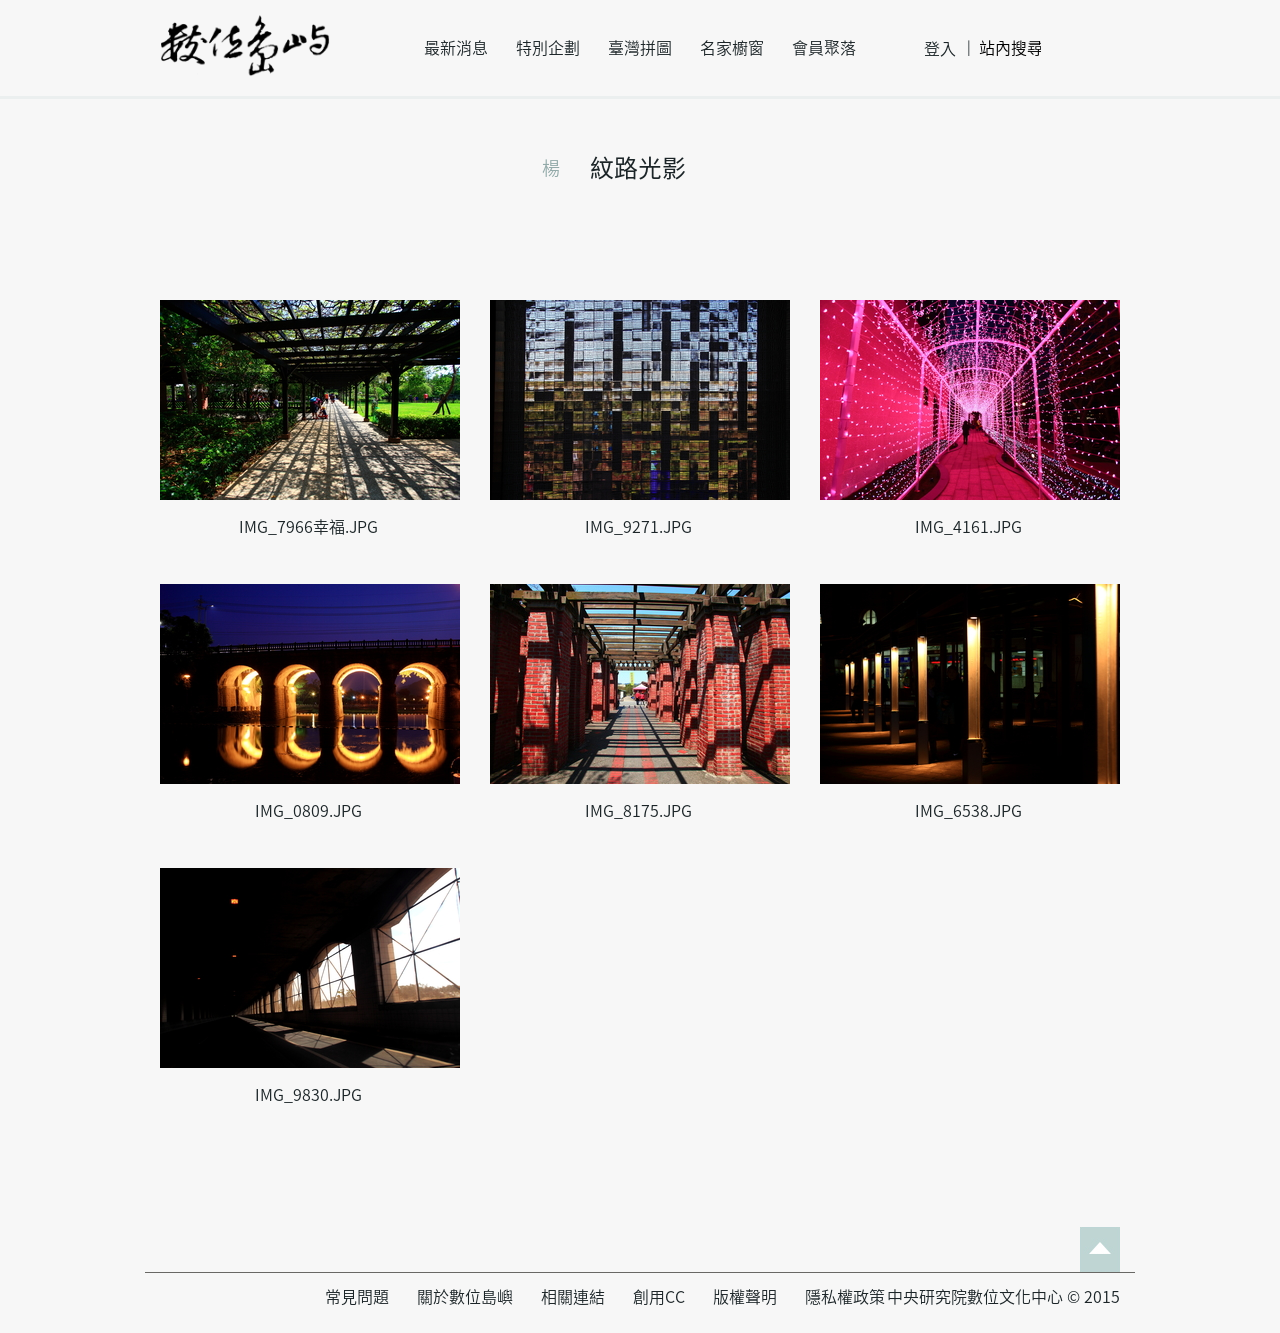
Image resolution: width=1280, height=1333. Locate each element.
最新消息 (456, 48)
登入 (940, 49)
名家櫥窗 (732, 48)
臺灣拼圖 (640, 48)
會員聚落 (824, 48)
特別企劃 (548, 48)
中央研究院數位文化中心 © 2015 (1003, 1297)
